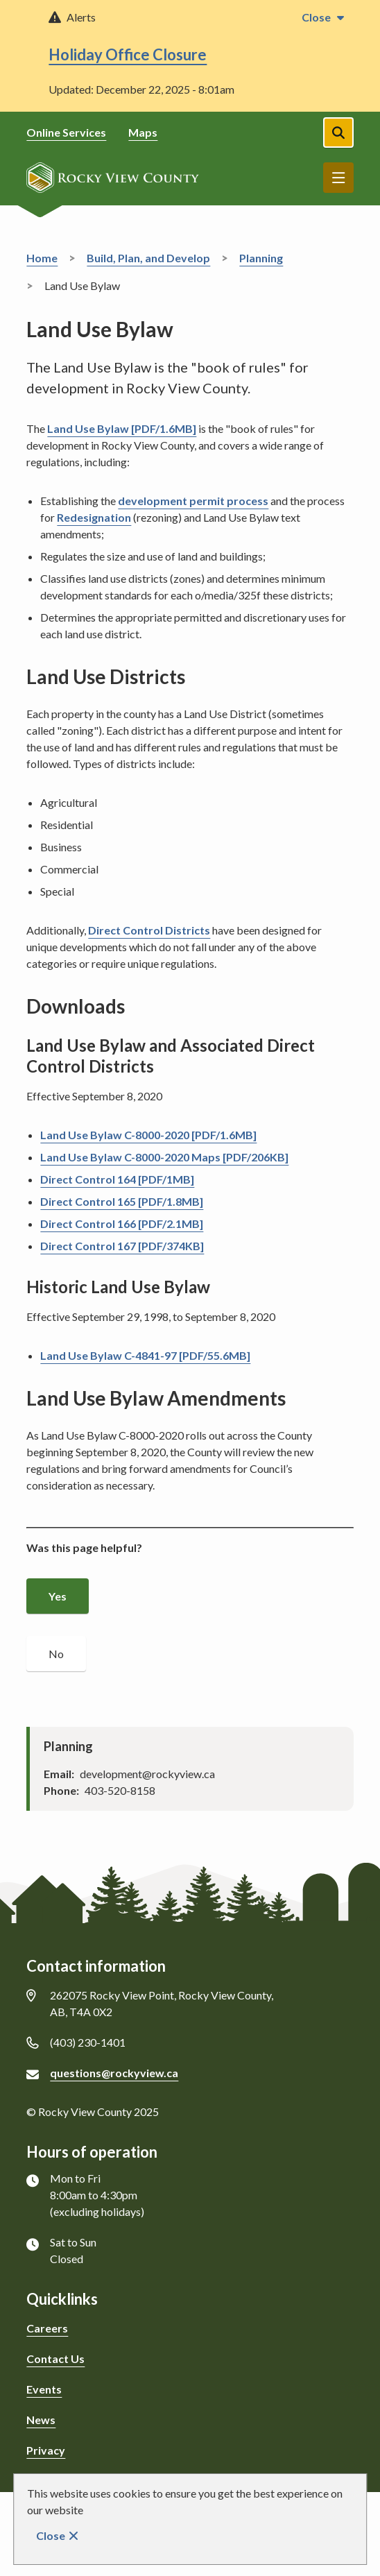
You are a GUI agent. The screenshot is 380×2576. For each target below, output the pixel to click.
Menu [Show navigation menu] (338, 177)
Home (42, 257)
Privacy (45, 2450)
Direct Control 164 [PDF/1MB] (117, 1179)
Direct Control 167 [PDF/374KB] (122, 1245)
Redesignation (94, 517)
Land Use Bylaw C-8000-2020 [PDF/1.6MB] (148, 1134)
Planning (261, 257)
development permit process (193, 500)
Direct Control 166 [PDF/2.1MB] (121, 1223)
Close (50, 2535)
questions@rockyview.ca (114, 2072)
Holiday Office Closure (128, 54)
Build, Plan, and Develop (148, 257)
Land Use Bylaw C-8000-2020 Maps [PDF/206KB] (164, 1156)
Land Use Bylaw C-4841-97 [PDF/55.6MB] (145, 1355)
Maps (142, 132)
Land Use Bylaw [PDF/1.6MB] (121, 428)
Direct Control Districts (149, 930)
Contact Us (55, 2358)
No (56, 1653)
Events (44, 2389)
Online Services (66, 132)
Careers (47, 2328)
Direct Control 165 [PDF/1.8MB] (121, 1201)
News (40, 2419)
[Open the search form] (338, 132)
